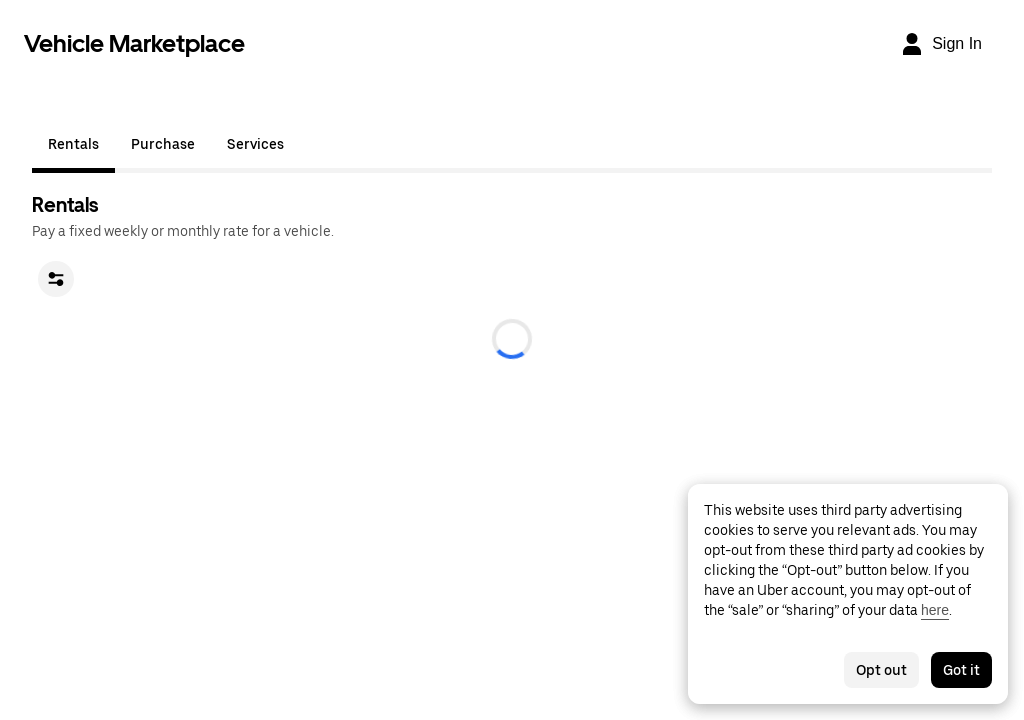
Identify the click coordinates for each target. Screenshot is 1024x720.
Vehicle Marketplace (134, 43)
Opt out (881, 670)
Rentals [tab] (73, 144)
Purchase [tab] (163, 144)
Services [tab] (255, 144)
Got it (961, 670)
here (935, 610)
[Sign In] (941, 44)
